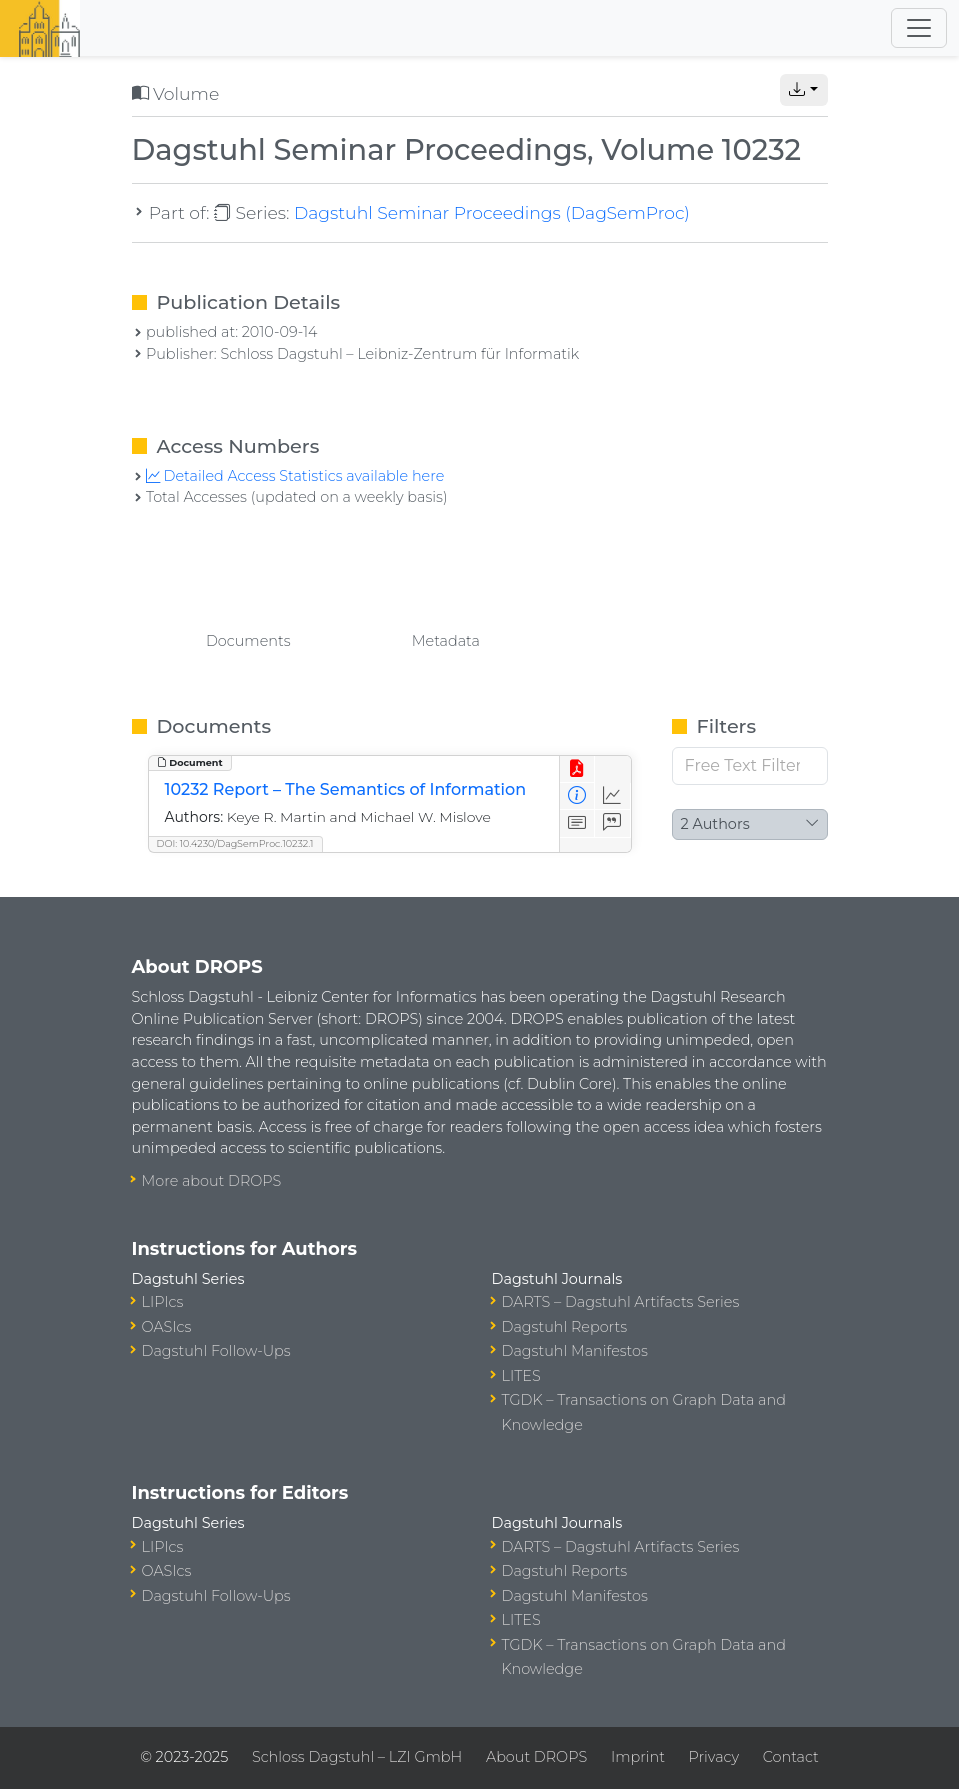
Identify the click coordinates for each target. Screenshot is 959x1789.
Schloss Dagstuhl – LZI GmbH (357, 1757)
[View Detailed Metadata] (577, 796)
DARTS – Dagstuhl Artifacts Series (621, 1302)
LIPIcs (163, 1302)
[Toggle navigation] (919, 28)
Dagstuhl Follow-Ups (216, 1351)
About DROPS (536, 1757)
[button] (804, 90)
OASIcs (167, 1327)
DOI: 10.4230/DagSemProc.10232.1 (235, 843)
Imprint (638, 1757)
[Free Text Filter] (750, 766)
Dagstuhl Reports (565, 1327)
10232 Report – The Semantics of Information (346, 789)
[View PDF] (577, 769)
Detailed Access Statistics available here (295, 476)
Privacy (714, 1757)
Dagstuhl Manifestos (575, 1351)
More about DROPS (212, 1181)
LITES (521, 1376)
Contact (791, 1757)
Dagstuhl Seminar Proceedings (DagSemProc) (492, 212)
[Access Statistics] (612, 796)
